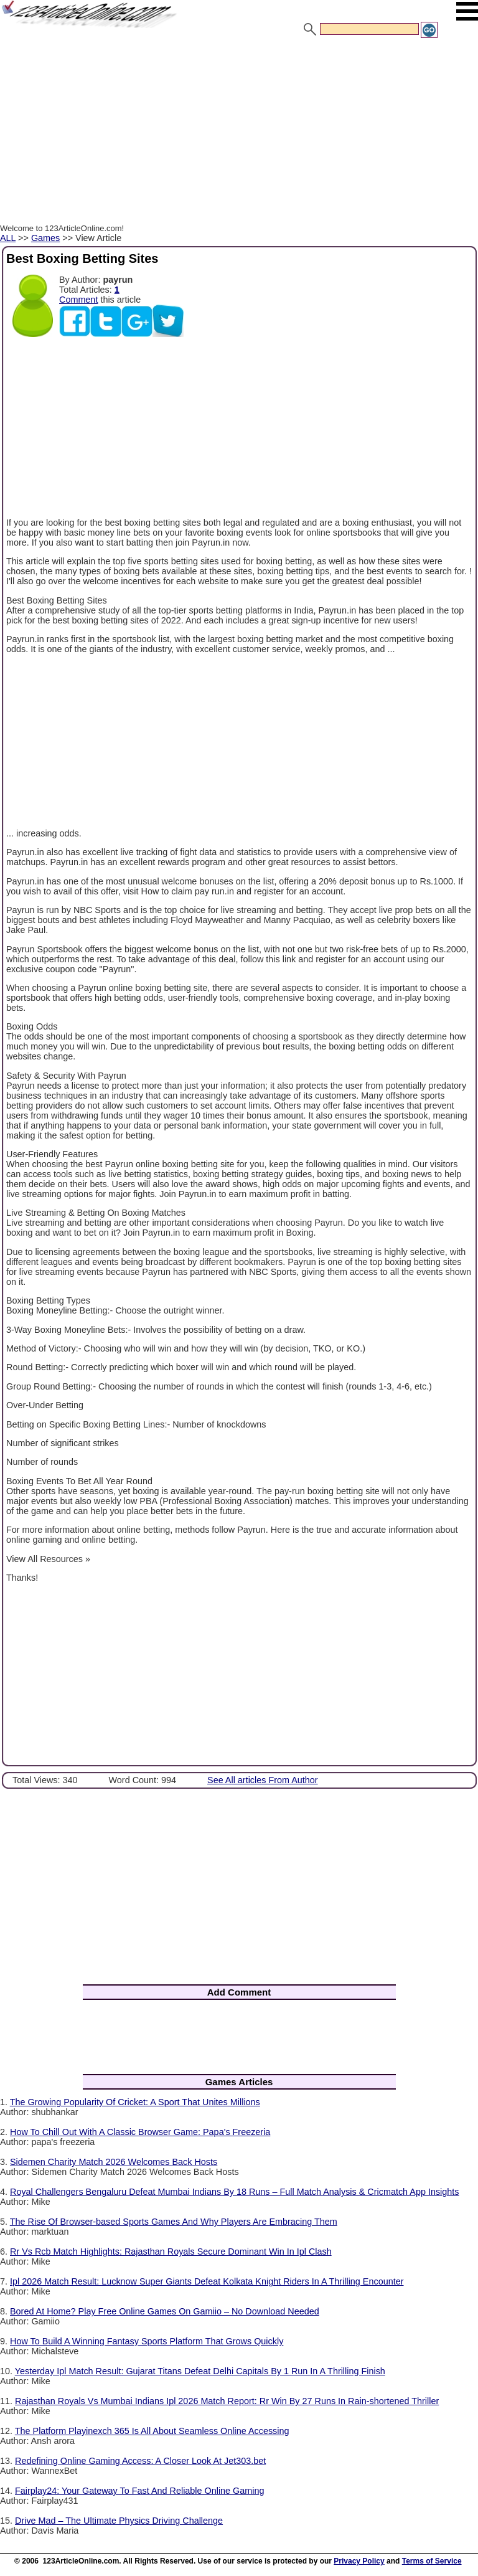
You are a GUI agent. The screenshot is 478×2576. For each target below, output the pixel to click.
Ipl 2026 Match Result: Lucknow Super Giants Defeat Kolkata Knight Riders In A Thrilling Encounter (206, 2281)
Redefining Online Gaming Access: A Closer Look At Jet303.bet (140, 2461)
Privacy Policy (359, 2561)
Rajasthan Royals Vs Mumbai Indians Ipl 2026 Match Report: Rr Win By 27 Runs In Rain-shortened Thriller (227, 2401)
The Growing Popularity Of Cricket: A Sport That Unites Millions (135, 2102)
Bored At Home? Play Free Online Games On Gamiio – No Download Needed (164, 2311)
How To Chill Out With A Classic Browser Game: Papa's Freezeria (140, 2132)
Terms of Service (432, 2561)
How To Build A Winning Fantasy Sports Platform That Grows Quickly (146, 2341)
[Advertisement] (239, 132)
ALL (8, 238)
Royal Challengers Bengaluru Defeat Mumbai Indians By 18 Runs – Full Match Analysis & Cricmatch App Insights (234, 2192)
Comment (78, 300)
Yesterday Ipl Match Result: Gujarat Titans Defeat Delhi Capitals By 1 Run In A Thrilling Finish (200, 2371)
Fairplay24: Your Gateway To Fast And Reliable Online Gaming (140, 2491)
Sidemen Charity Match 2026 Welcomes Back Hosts (113, 2162)
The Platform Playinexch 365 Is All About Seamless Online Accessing (152, 2431)
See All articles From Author (262, 1780)
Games (45, 238)
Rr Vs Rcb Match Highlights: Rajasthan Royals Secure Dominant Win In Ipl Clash (171, 2251)
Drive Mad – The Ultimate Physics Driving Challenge (119, 2521)
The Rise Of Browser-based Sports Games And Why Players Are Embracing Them (173, 2222)
